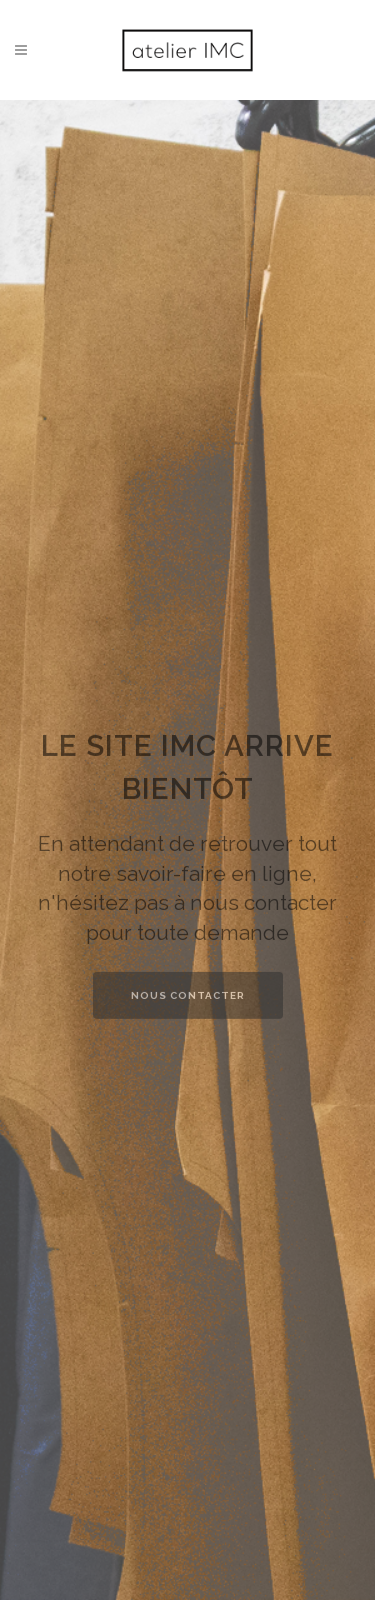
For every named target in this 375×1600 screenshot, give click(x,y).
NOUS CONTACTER (188, 1009)
